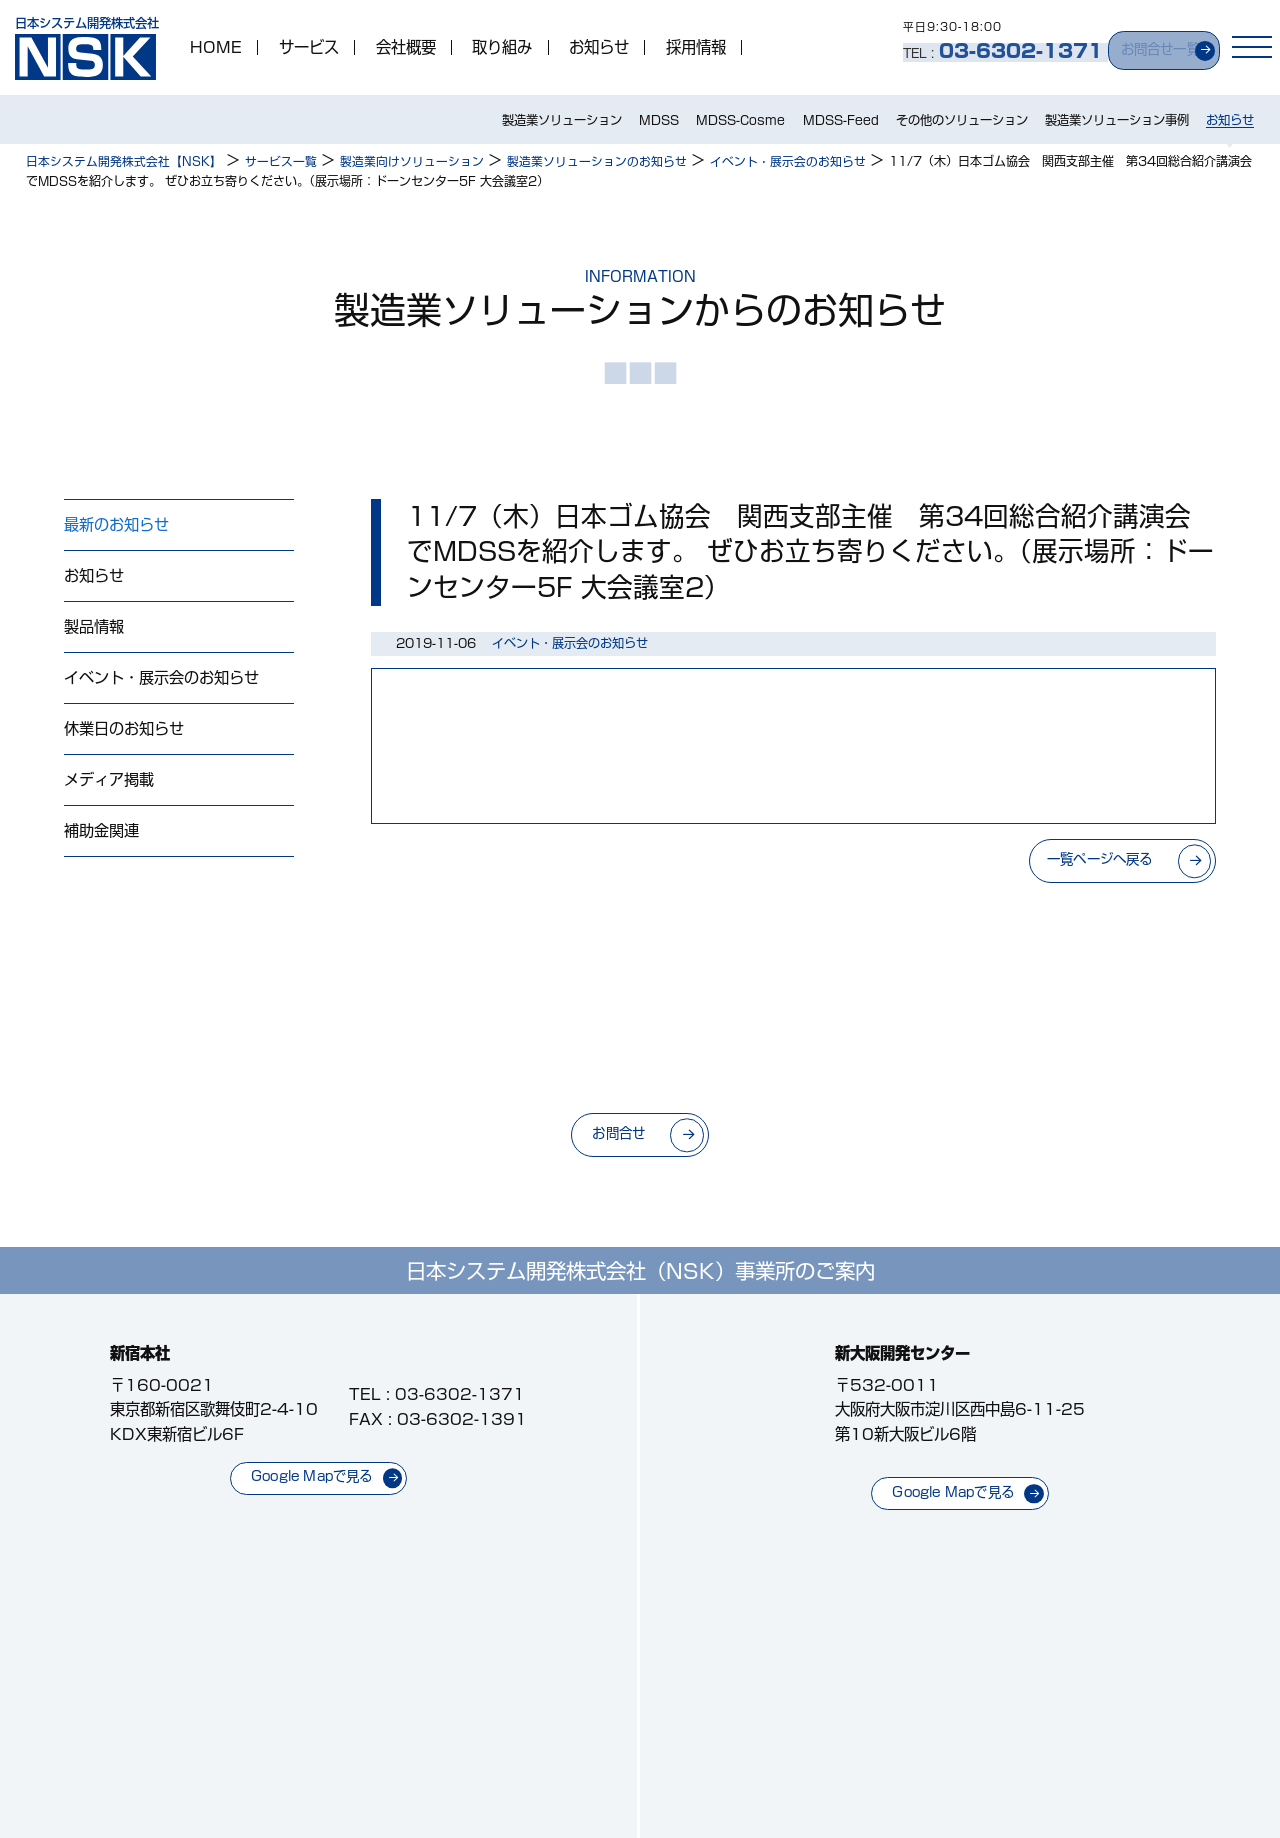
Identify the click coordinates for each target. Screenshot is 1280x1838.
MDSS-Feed (841, 121)
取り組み (504, 48)
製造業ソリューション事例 (1117, 121)
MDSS (659, 121)
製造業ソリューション (562, 121)
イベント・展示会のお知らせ (161, 681)
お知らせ (601, 48)
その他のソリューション (962, 121)
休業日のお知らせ (124, 732)
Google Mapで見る (312, 1474)
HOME (218, 48)
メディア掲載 (109, 784)
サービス (311, 48)
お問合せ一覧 (1146, 46)
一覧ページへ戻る (1091, 860)
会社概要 (408, 48)
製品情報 (94, 629)
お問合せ (613, 1132)
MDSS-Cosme (740, 121)
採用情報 (698, 48)
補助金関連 (101, 836)
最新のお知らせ (116, 526)
